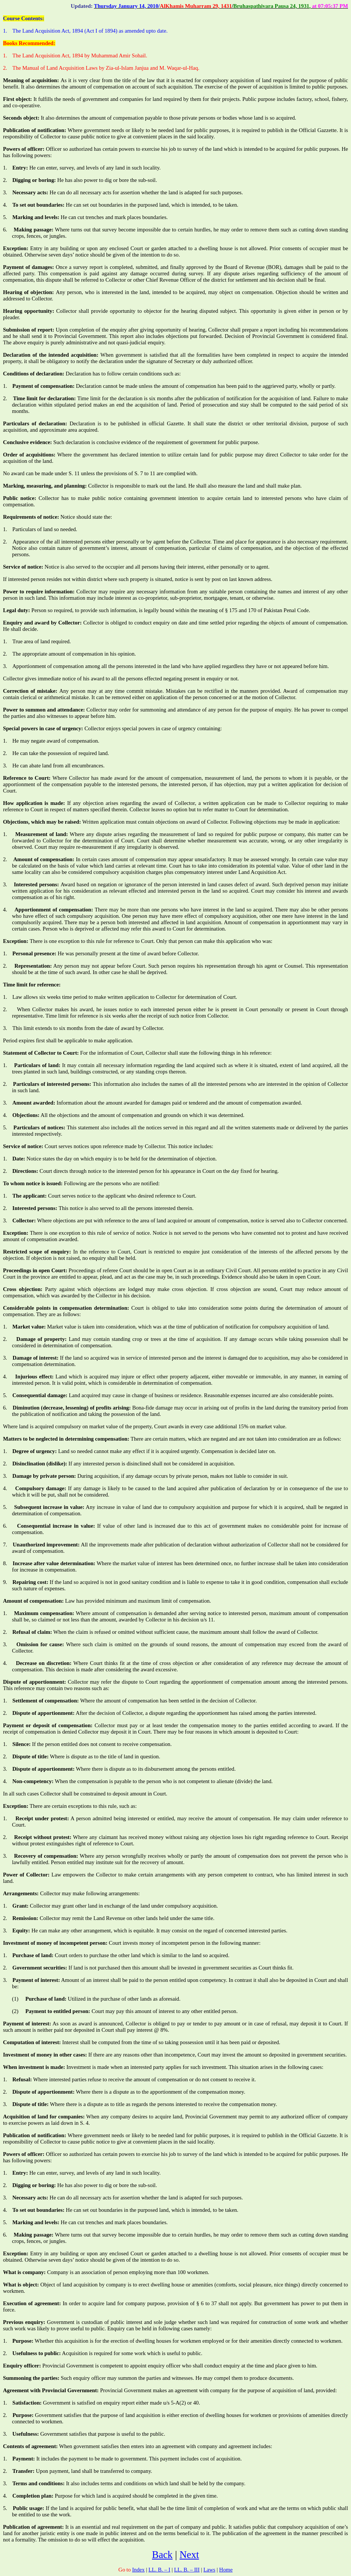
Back (162, 2554)
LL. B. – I (159, 2570)
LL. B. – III (187, 2570)
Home (226, 2570)
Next (189, 2554)
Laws (209, 2570)
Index (138, 2570)
